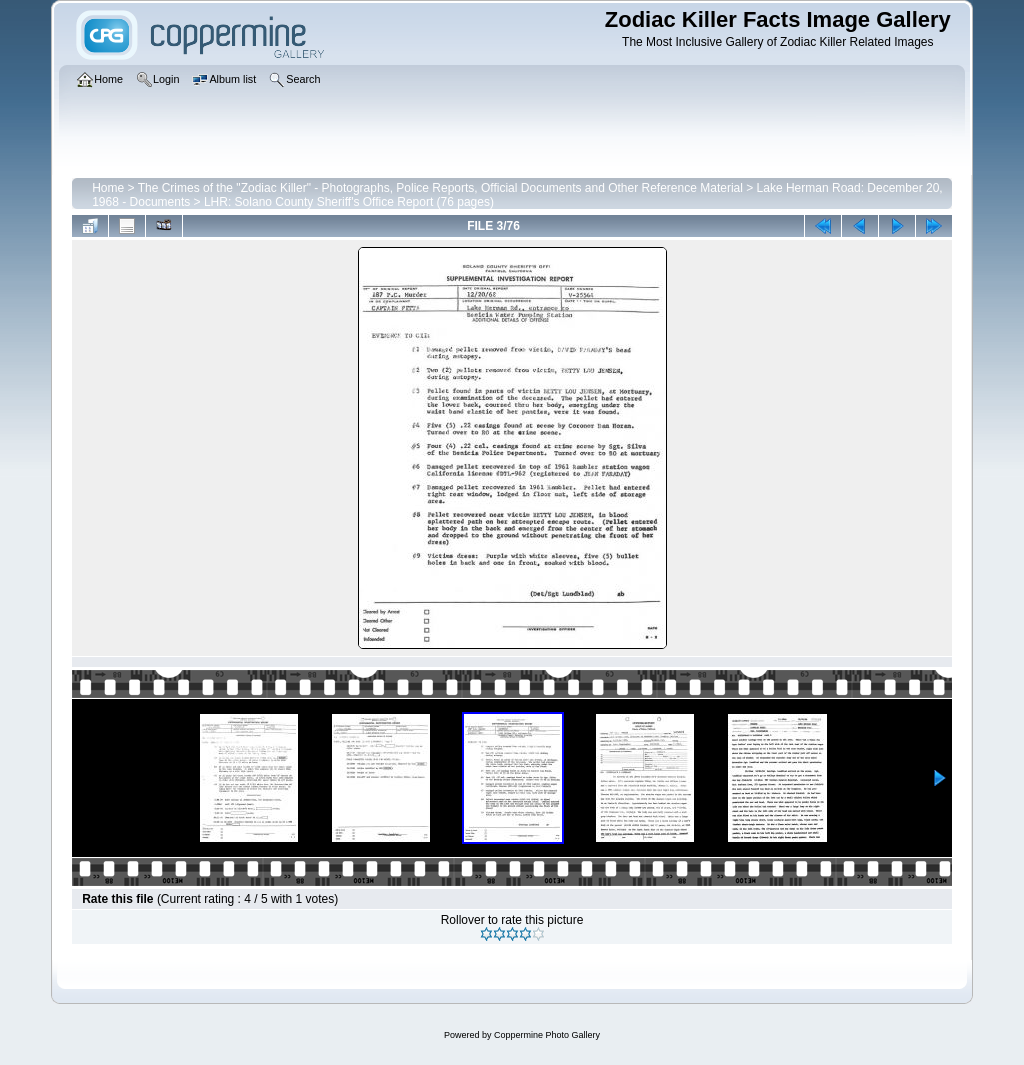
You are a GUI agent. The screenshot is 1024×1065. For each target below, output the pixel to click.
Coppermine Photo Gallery (547, 1035)
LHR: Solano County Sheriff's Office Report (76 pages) (349, 202)
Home (108, 188)
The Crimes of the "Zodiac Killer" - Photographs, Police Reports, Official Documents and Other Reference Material (440, 188)
